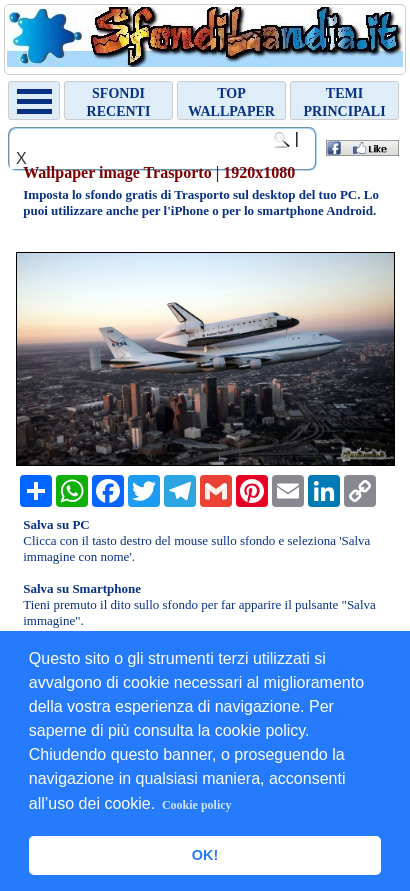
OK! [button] (205, 855)
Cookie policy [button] (197, 805)
